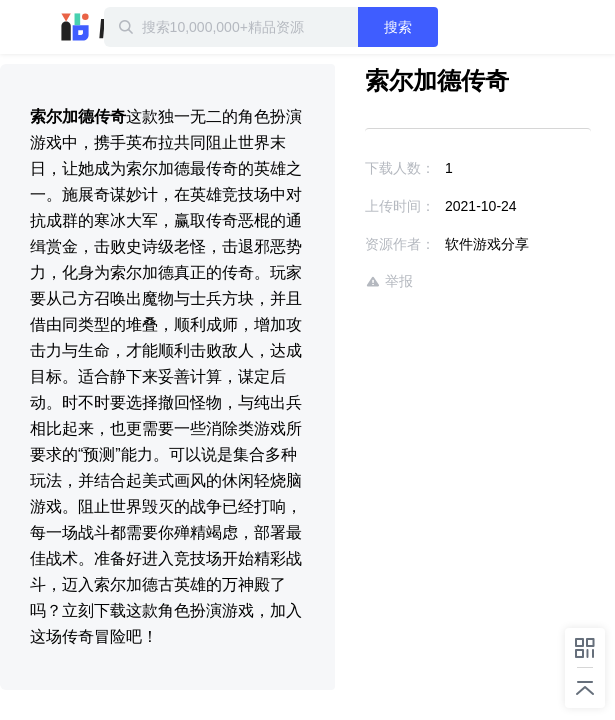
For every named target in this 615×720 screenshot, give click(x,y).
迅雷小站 (105, 27)
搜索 (435, 27)
